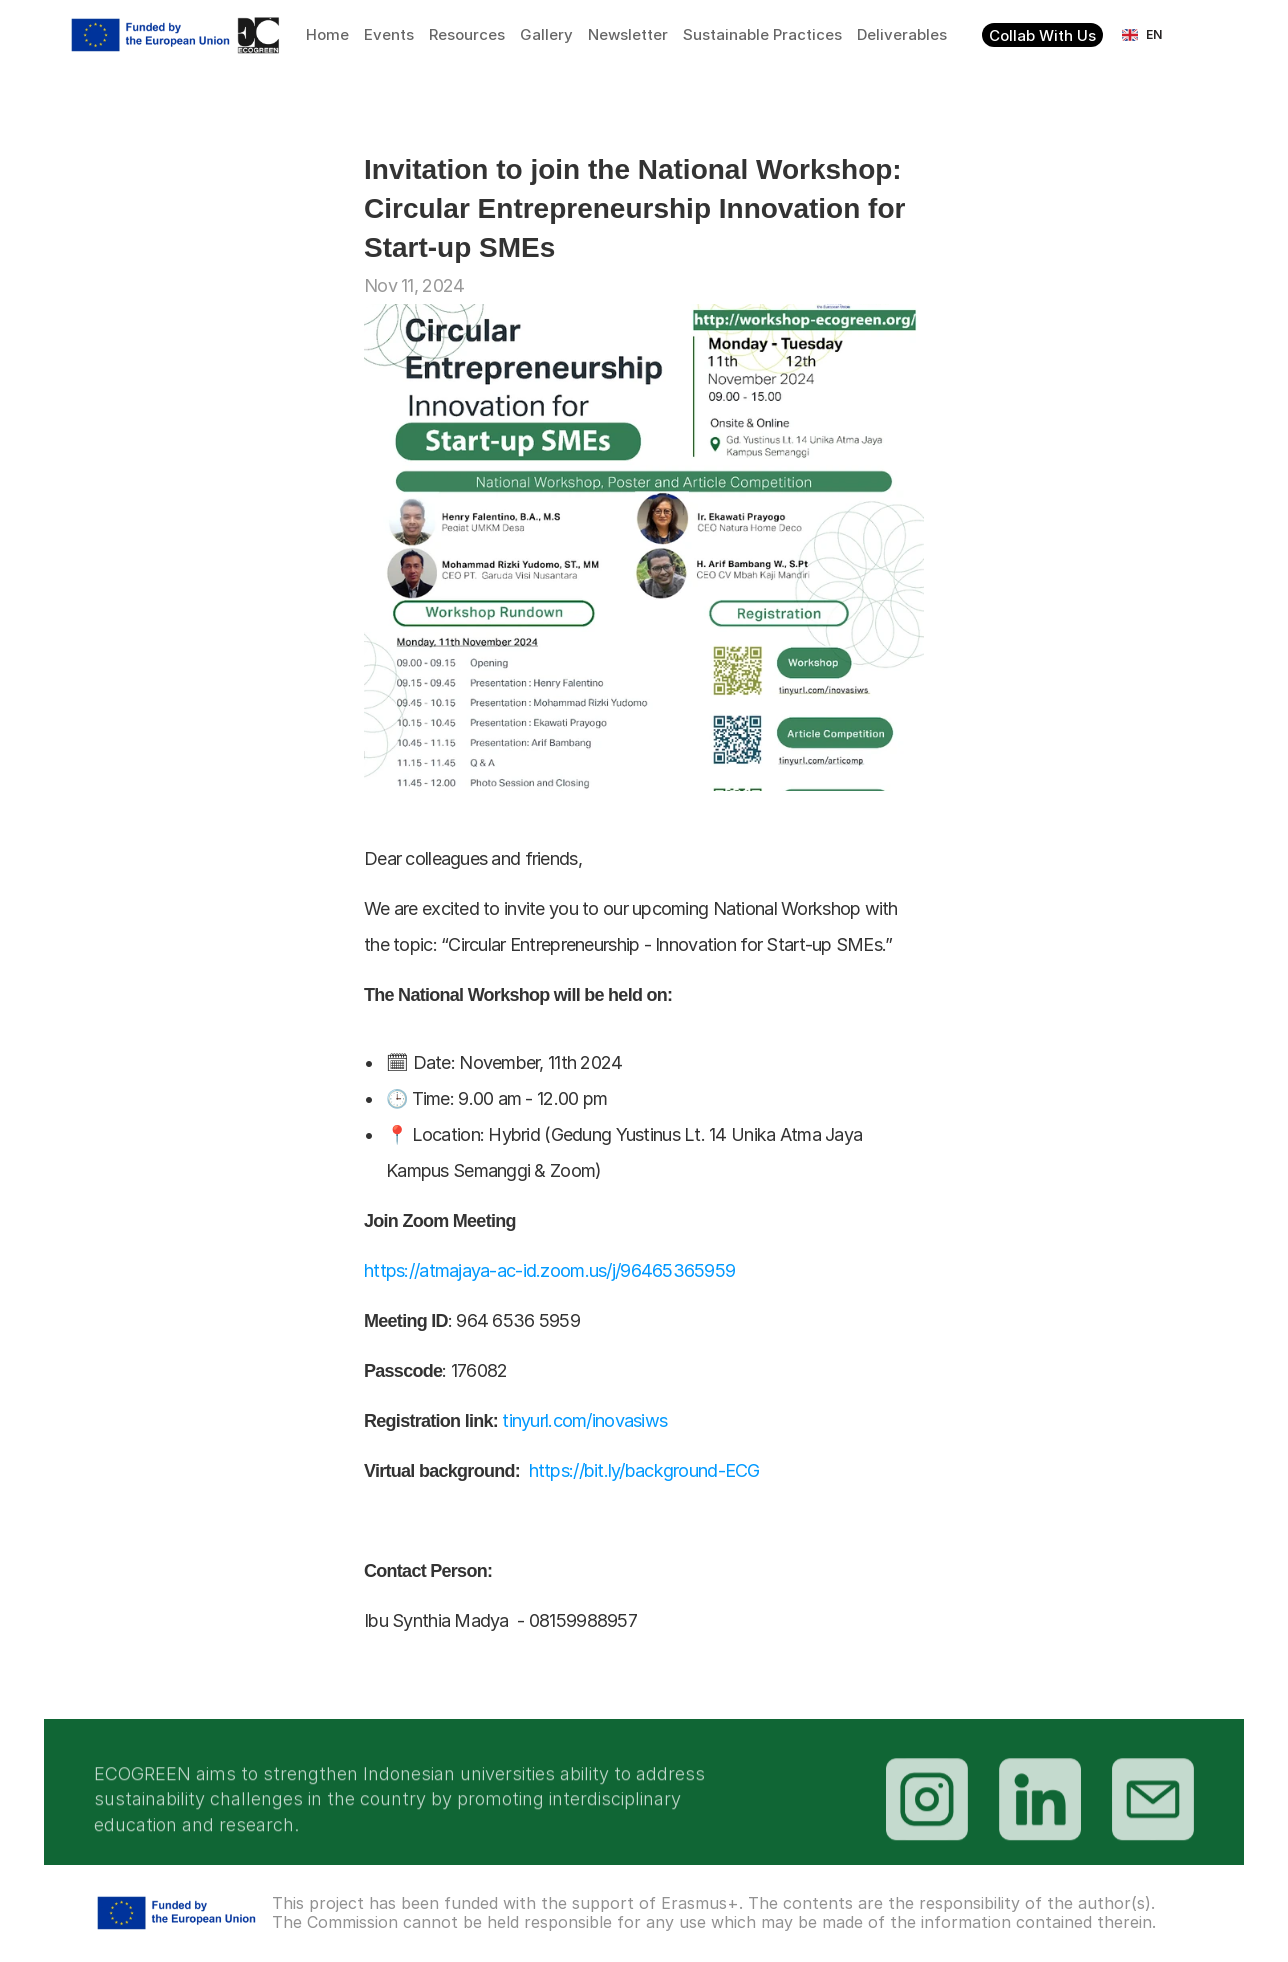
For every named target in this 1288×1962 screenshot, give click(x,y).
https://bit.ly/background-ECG (644, 1470)
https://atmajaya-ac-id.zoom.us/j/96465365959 (552, 1270)
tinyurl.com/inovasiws (588, 1420)
